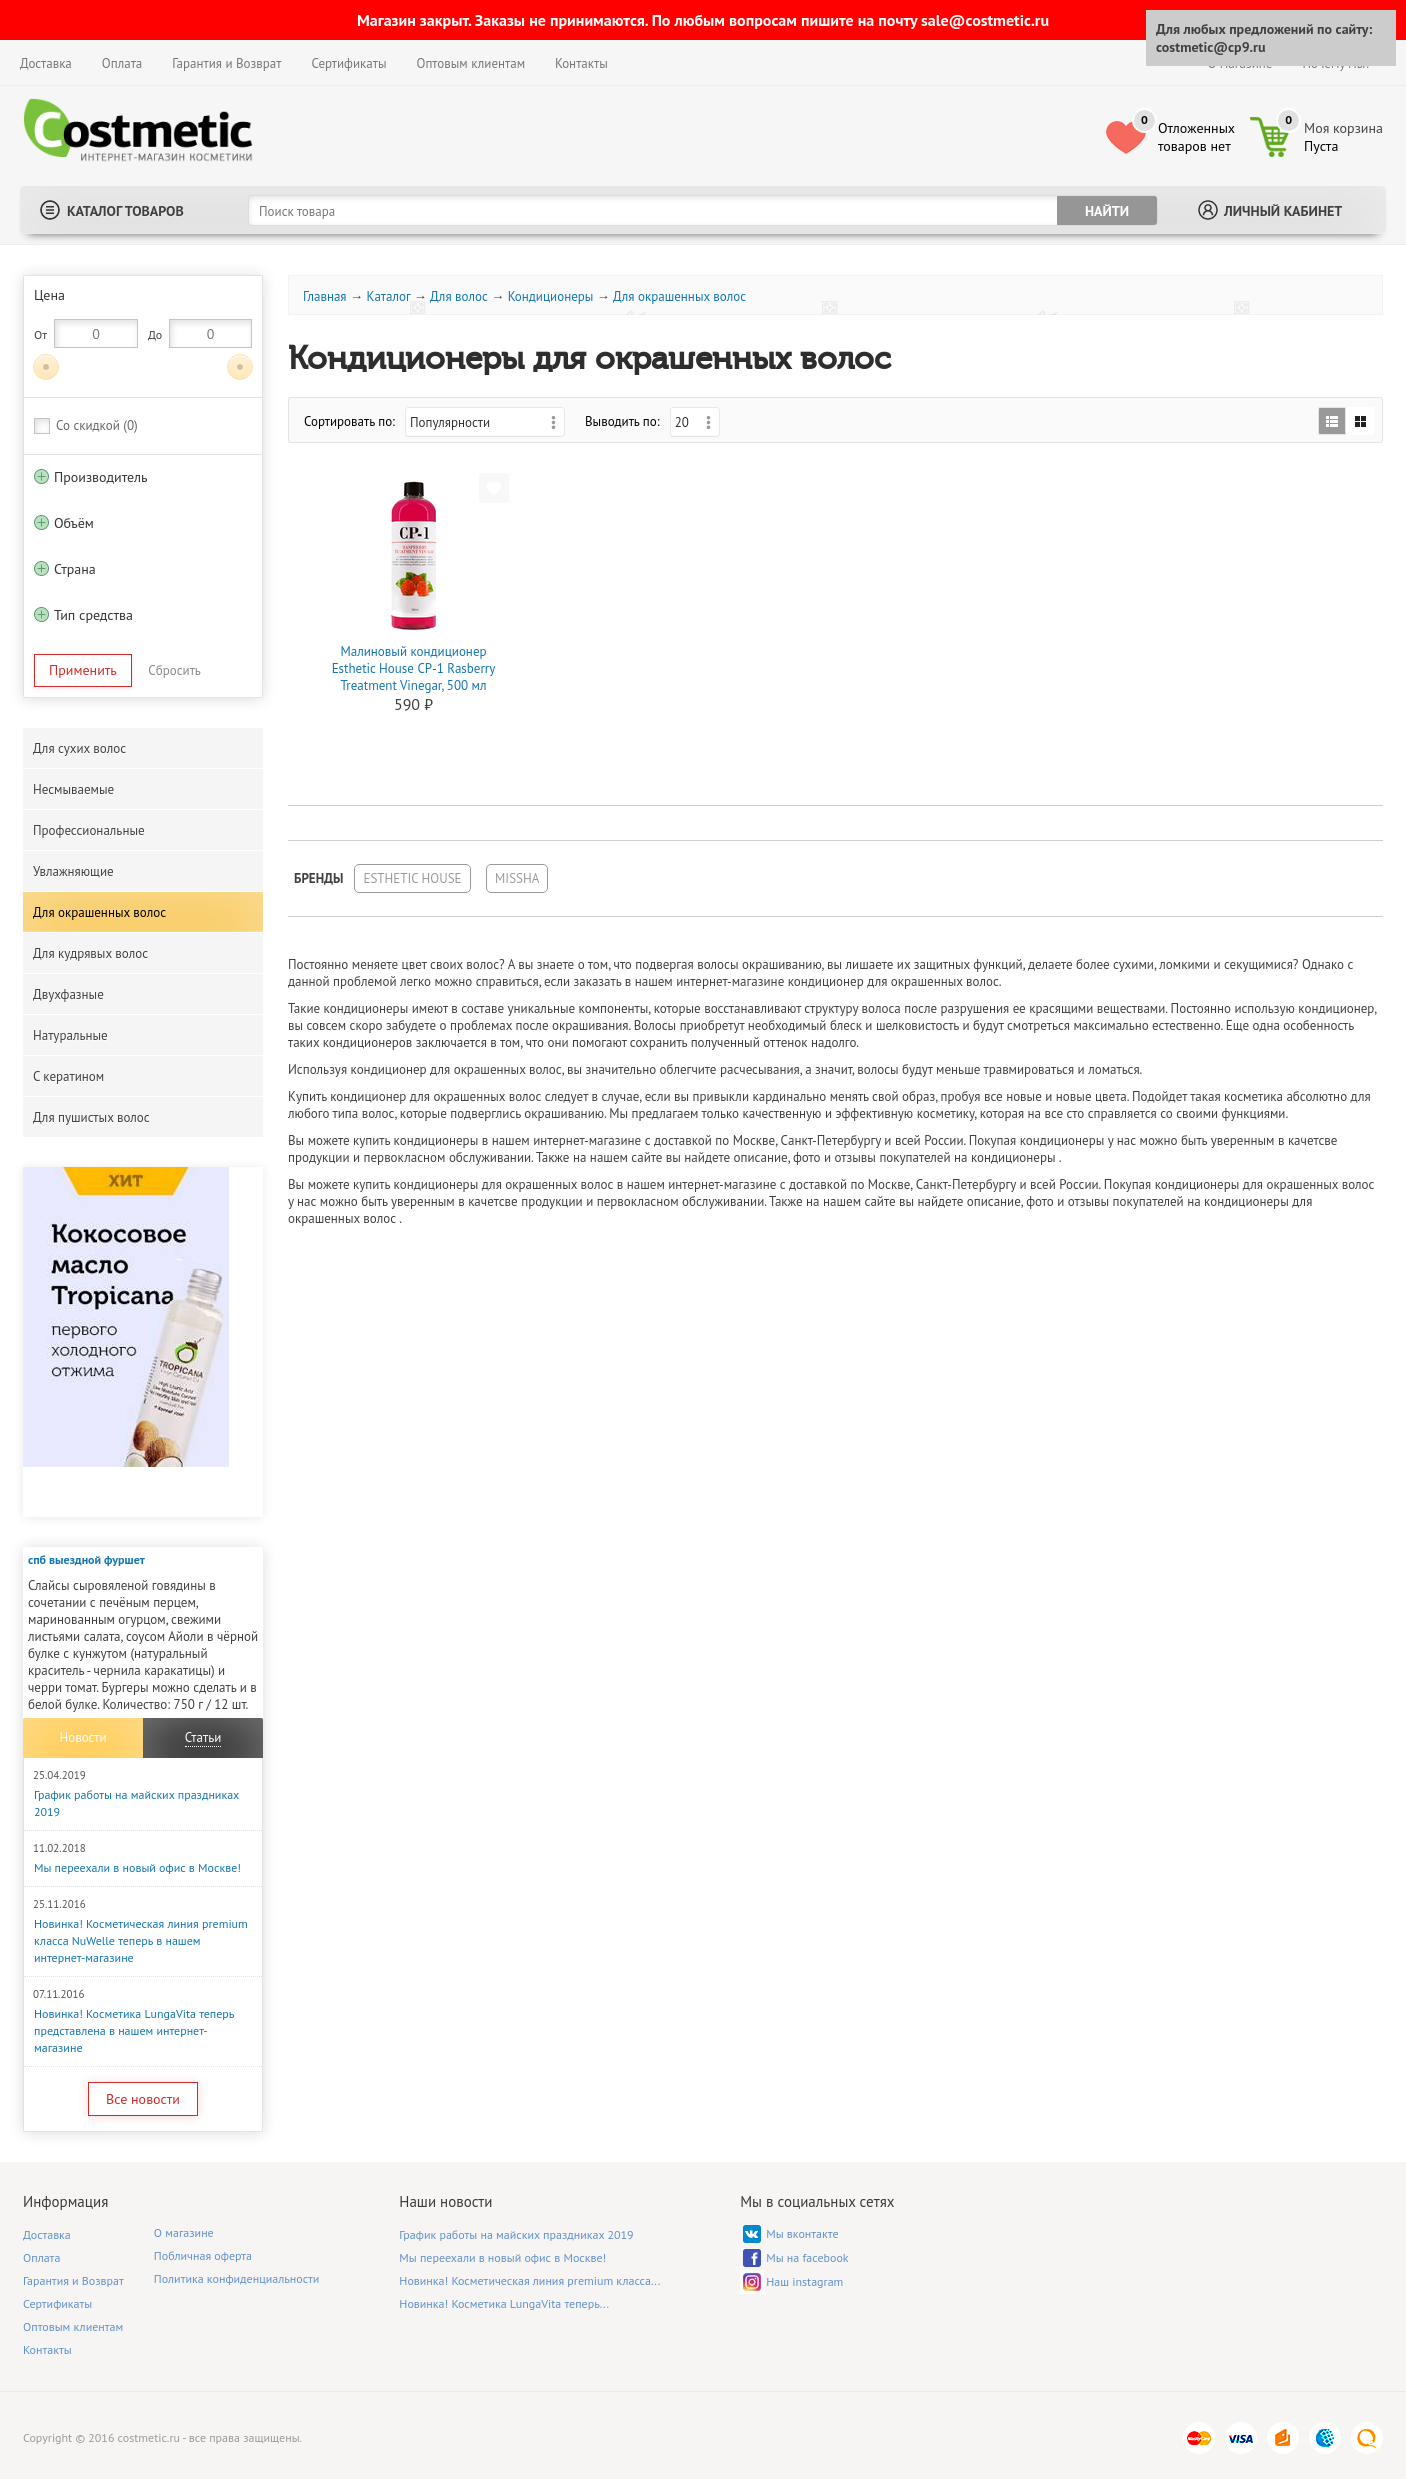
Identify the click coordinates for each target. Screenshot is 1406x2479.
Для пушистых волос (91, 1117)
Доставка (46, 63)
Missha (517, 878)
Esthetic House (412, 878)
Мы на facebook (807, 2257)
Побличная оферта (203, 2255)
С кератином (68, 1076)
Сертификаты (348, 63)
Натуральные (70, 1035)
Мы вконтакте (802, 2233)
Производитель (100, 477)
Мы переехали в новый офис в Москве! (137, 1867)
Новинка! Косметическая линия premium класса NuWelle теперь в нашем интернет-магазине (141, 1940)
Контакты (581, 63)
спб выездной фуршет (86, 1559)
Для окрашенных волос (99, 912)
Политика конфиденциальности (237, 2278)
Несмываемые (73, 789)
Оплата (122, 63)
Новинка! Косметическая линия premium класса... (529, 2280)
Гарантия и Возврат (226, 63)
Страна (75, 569)
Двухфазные (68, 994)
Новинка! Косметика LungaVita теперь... (504, 2303)
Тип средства (93, 615)
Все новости (143, 2099)
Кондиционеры (551, 296)
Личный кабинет (1283, 211)
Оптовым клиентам (470, 63)
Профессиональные (89, 830)
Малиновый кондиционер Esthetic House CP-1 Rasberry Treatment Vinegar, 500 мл (414, 668)
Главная (325, 296)
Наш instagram (804, 2281)
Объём (74, 523)
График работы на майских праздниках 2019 (516, 2234)
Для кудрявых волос (90, 953)
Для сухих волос (79, 748)
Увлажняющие (73, 871)
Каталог (388, 296)
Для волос (459, 296)
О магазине (184, 2232)
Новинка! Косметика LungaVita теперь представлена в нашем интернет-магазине (134, 2030)
